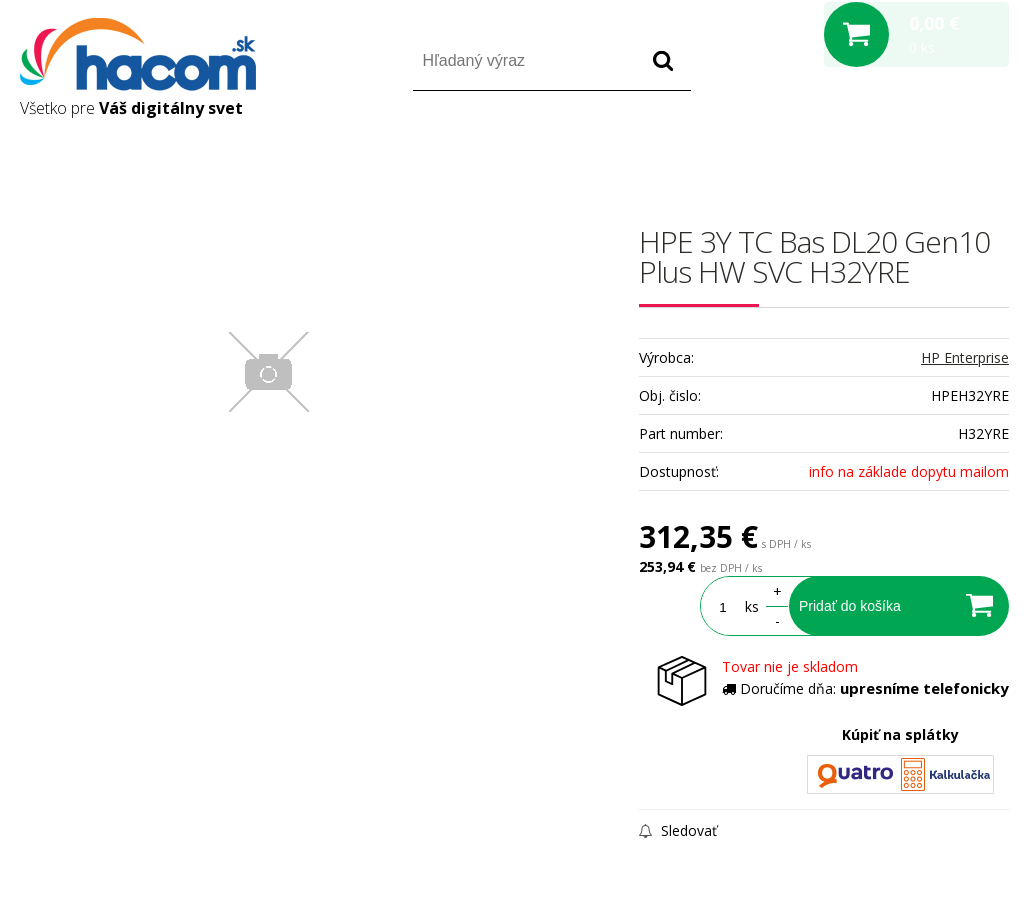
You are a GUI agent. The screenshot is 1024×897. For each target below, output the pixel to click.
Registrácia (923, 148)
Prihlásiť (842, 148)
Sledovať (678, 830)
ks (752, 606)
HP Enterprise (965, 357)
